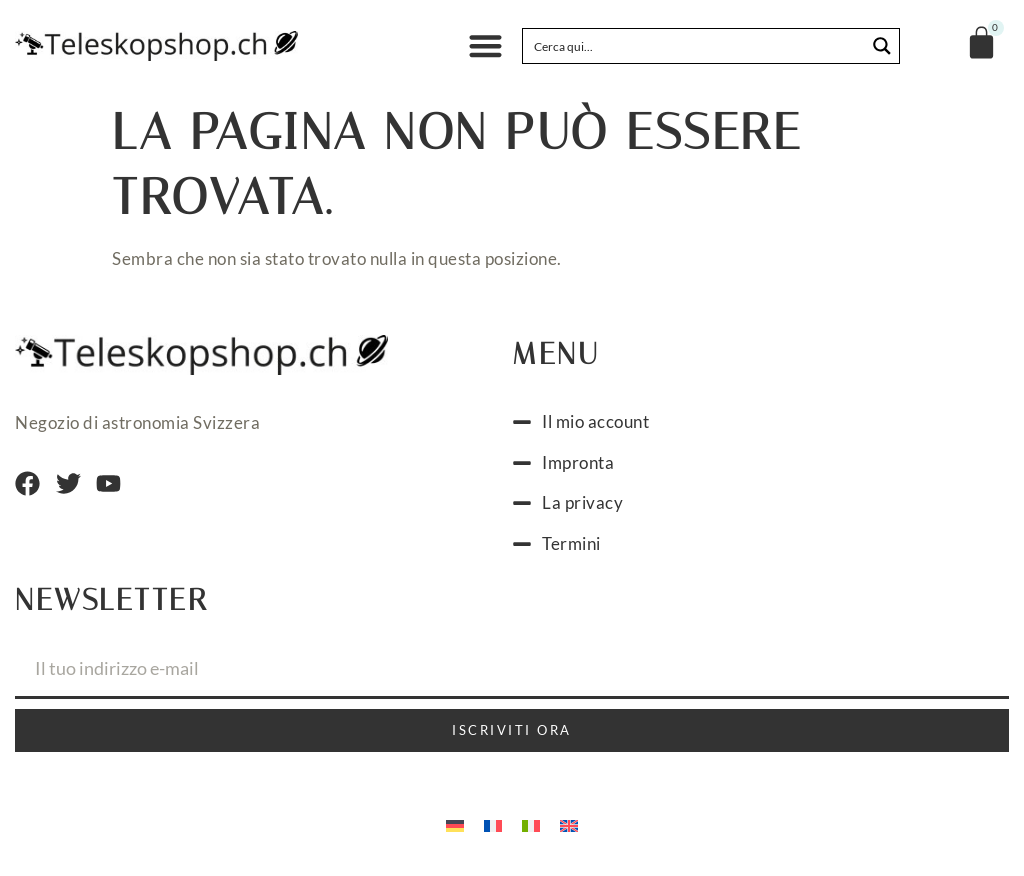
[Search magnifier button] (882, 46)
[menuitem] (455, 824)
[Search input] (695, 46)
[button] (485, 46)
